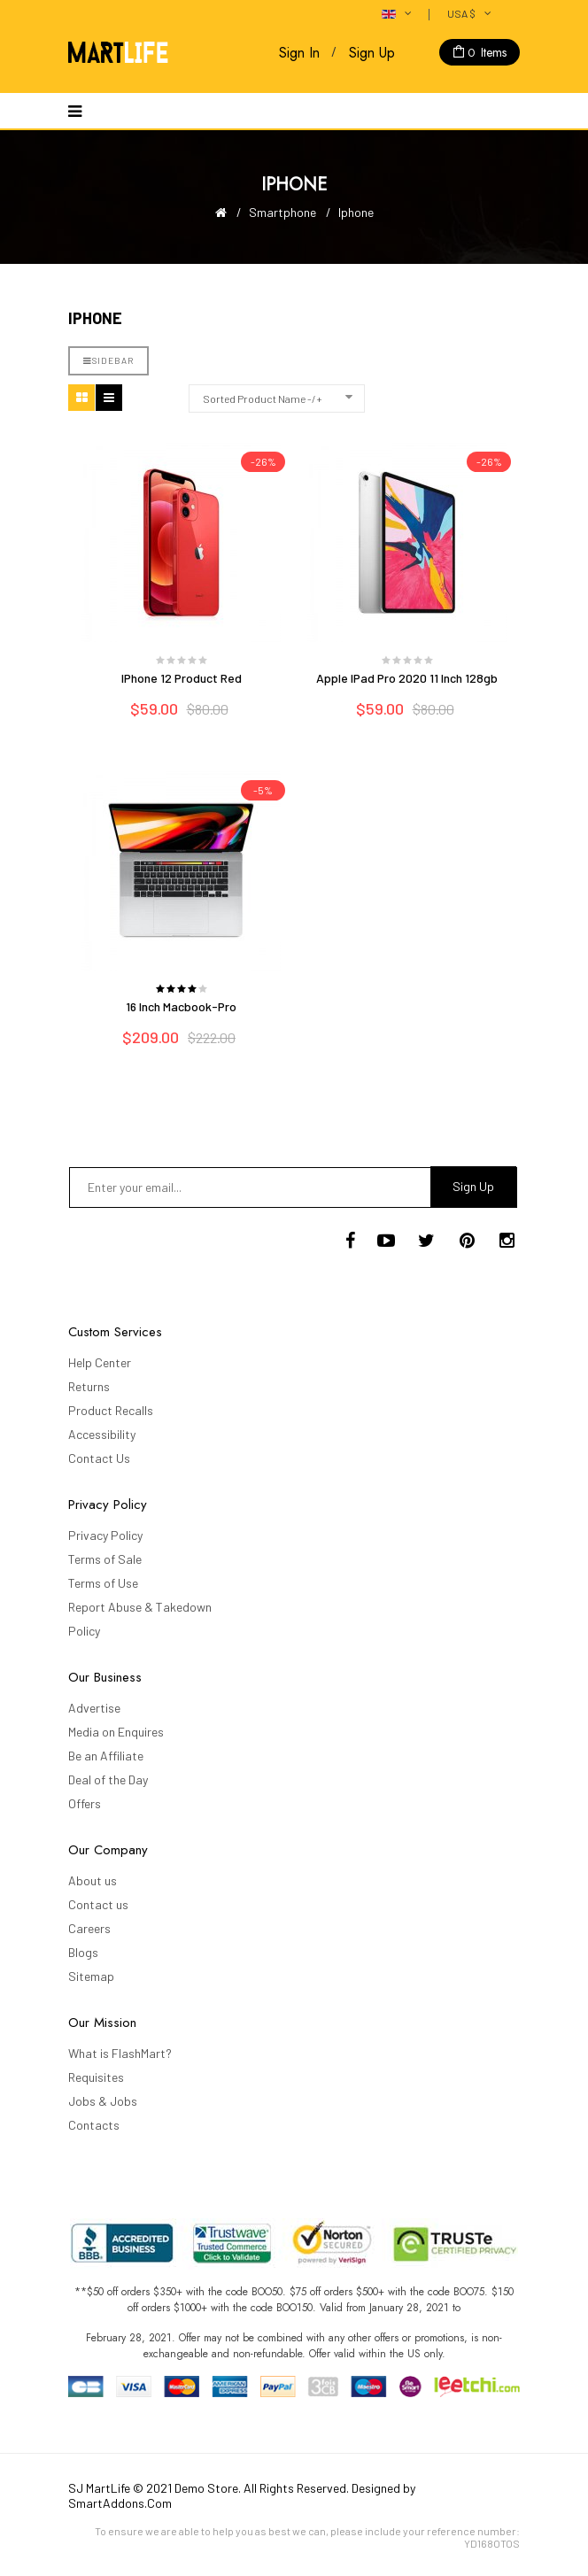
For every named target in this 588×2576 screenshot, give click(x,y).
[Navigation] (74, 110)
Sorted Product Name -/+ (262, 398)
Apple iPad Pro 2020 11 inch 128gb (407, 677)
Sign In (299, 53)
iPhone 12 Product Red (181, 677)
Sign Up (372, 53)
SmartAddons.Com (120, 2502)
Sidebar (108, 360)
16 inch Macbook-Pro (181, 1006)
